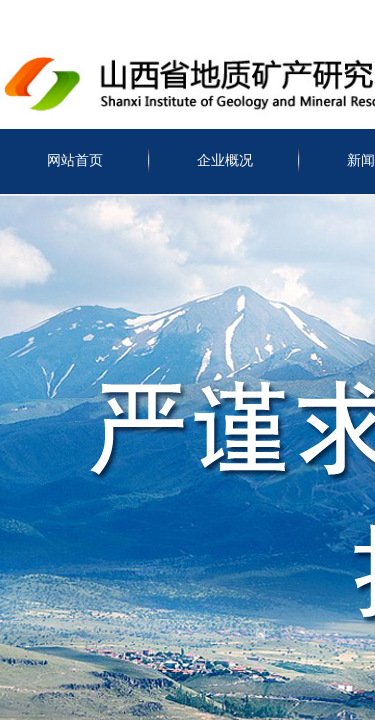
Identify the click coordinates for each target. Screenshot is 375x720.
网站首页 (75, 160)
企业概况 (225, 160)
